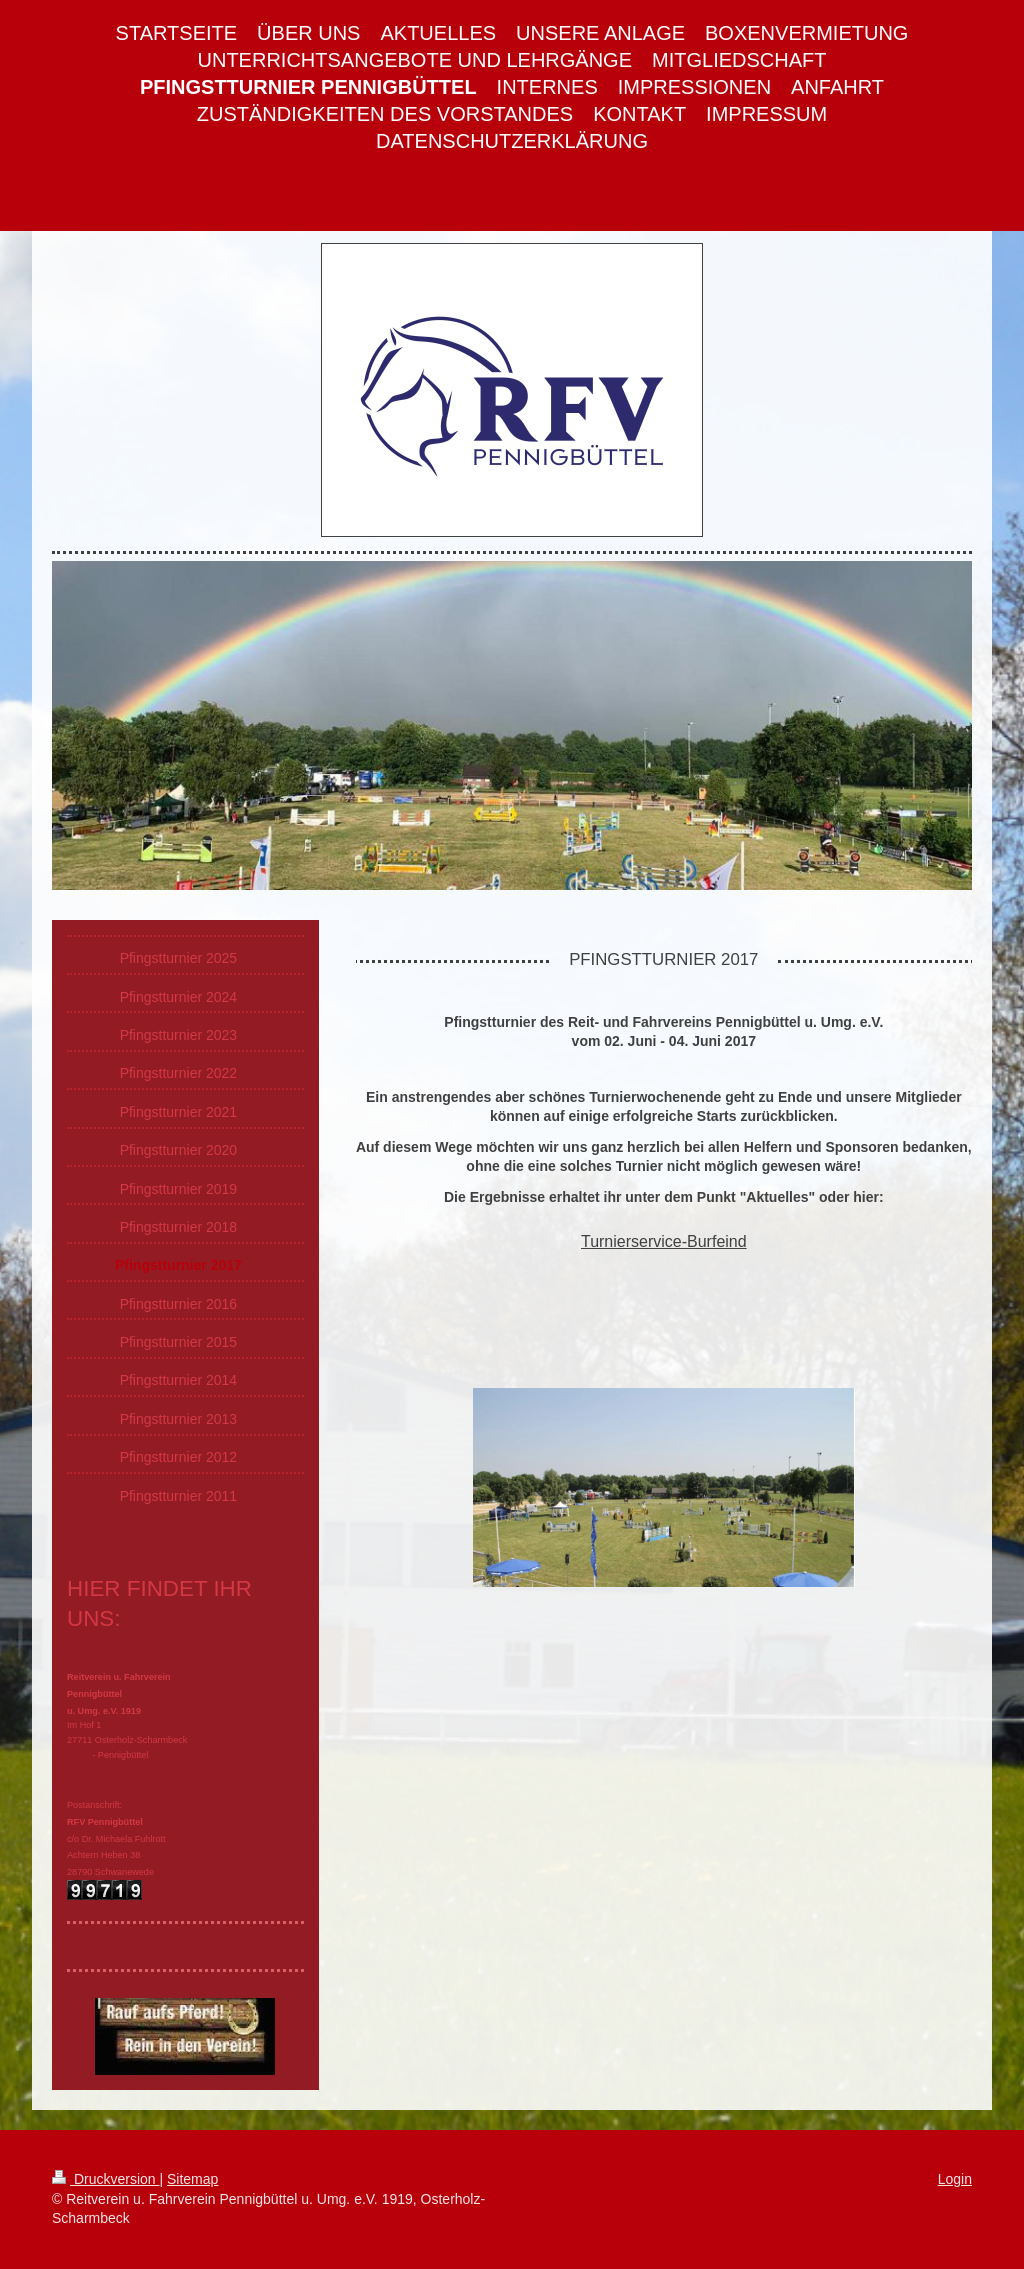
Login (955, 2179)
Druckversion (105, 2179)
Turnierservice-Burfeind (664, 1241)
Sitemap (192, 2179)
